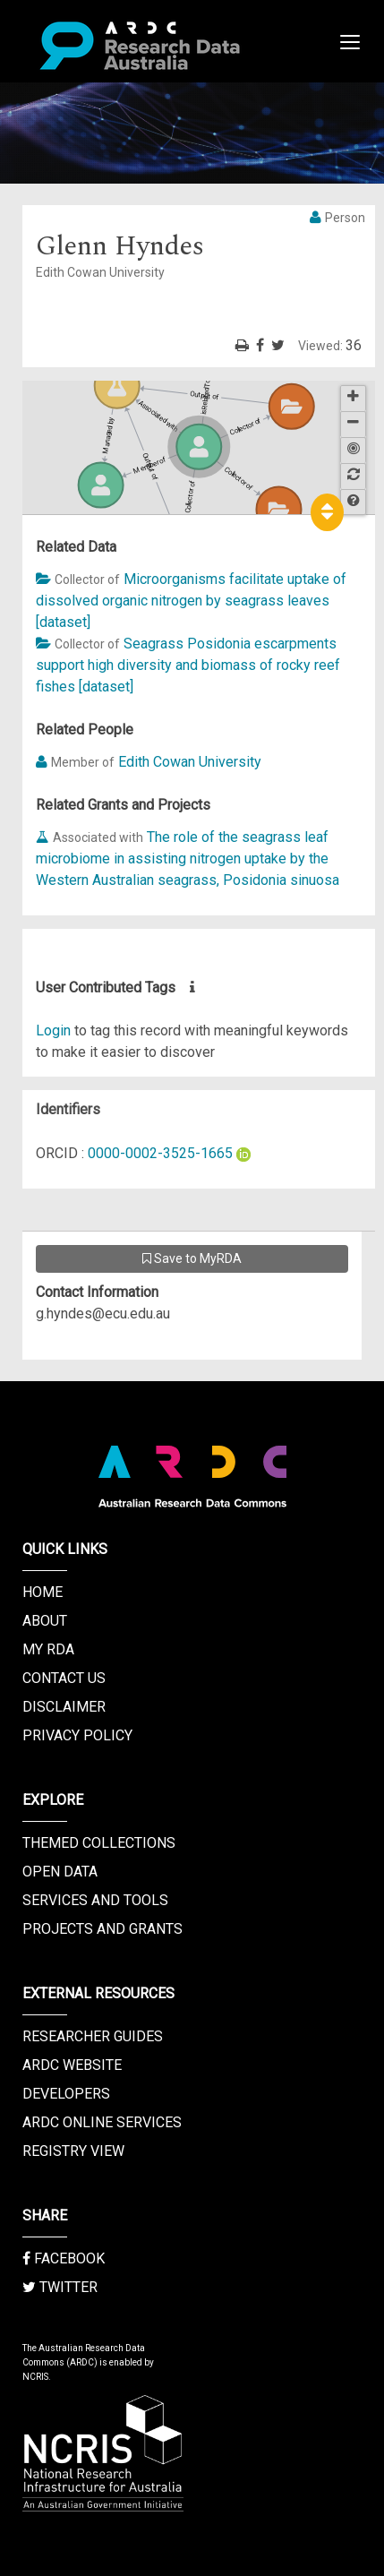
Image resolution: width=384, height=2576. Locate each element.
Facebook (63, 2258)
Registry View (73, 2151)
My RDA (48, 1649)
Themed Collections (98, 1842)
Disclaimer (64, 1706)
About (44, 1620)
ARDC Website (72, 2065)
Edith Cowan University (189, 761)
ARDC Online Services (102, 2122)
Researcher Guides (92, 2036)
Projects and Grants (102, 1928)
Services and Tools (95, 1900)
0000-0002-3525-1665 (160, 1153)
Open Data (60, 1871)
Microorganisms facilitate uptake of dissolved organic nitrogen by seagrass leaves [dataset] (191, 601)
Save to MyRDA (192, 1258)
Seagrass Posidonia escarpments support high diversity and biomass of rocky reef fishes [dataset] (188, 665)
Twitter (60, 2287)
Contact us (64, 1678)
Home (42, 1592)
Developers (66, 2093)
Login (53, 1030)
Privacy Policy (77, 1735)
